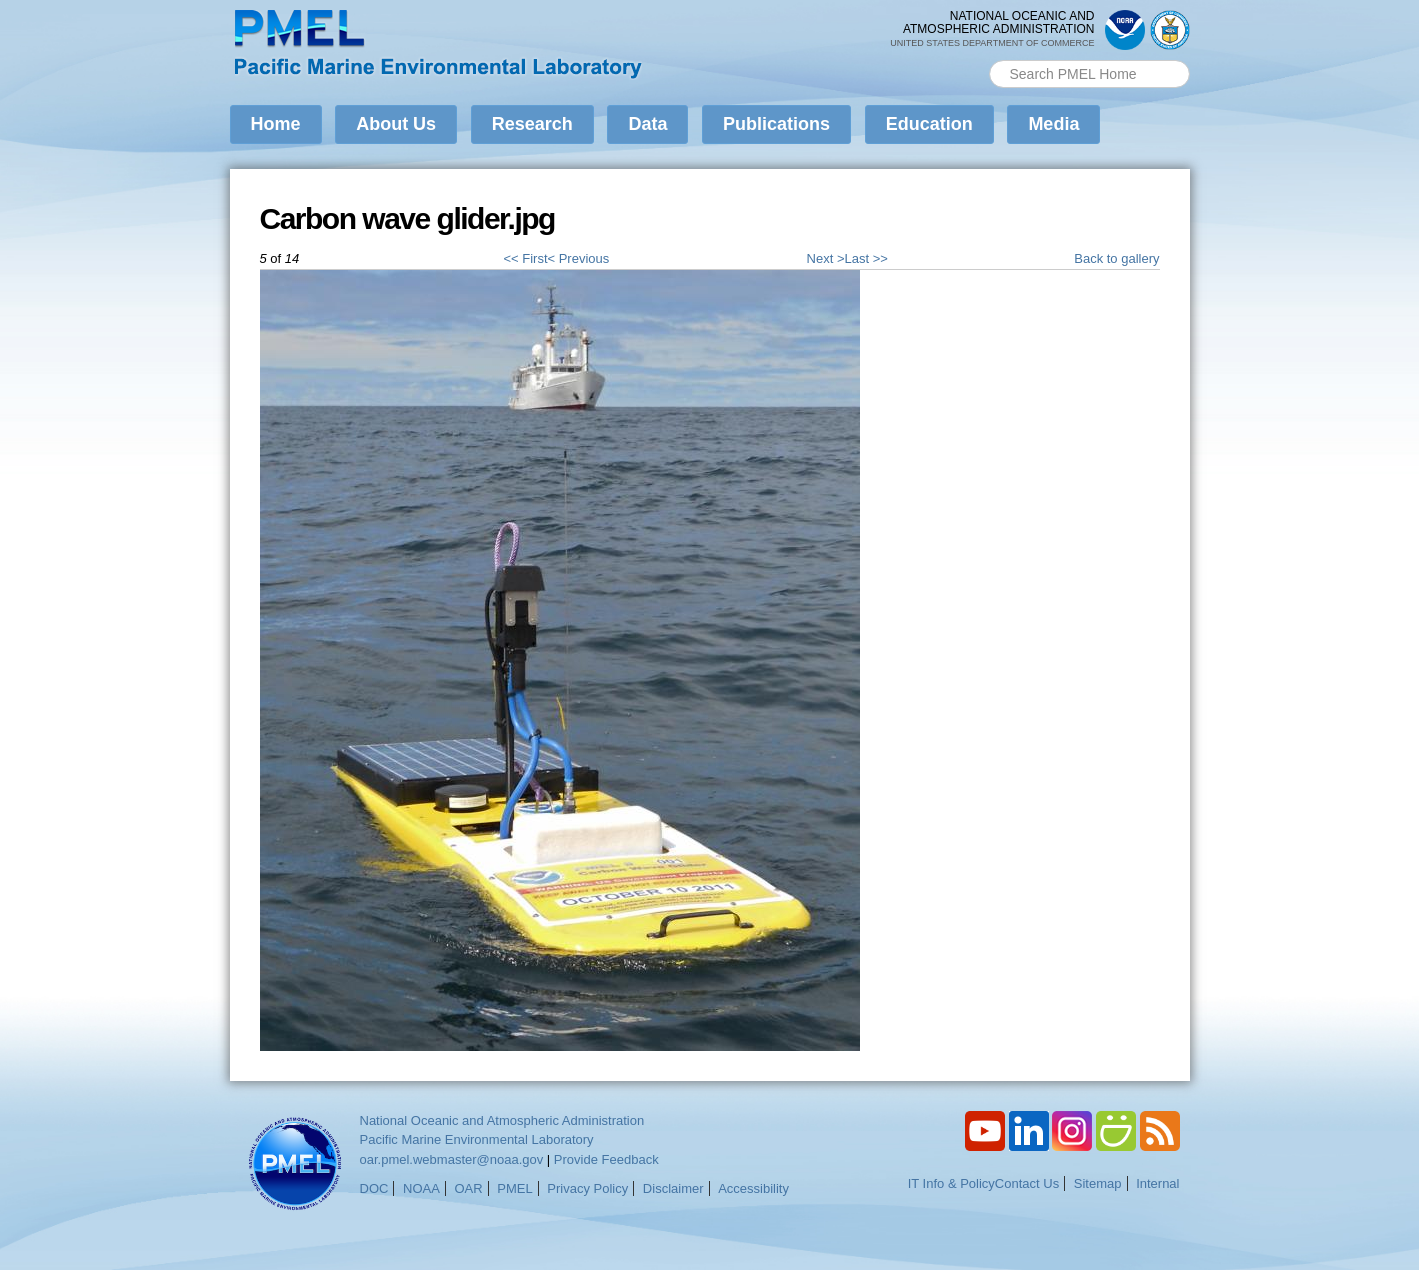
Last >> (866, 258)
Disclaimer (673, 1188)
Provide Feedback (606, 1159)
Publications (776, 124)
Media (1053, 124)
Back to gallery (1116, 258)
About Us (396, 124)
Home (276, 124)
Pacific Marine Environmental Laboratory (477, 1139)
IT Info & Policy (951, 1183)
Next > (826, 258)
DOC (374, 1188)
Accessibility (753, 1188)
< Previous (579, 258)
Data (647, 124)
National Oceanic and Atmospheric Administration (502, 1120)
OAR (468, 1188)
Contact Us (1027, 1183)
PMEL (514, 1188)
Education (929, 124)
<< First (525, 258)
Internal (1157, 1183)
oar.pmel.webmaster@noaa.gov (452, 1159)
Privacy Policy (587, 1188)
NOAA (421, 1188)
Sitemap (1098, 1183)
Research (532, 124)
